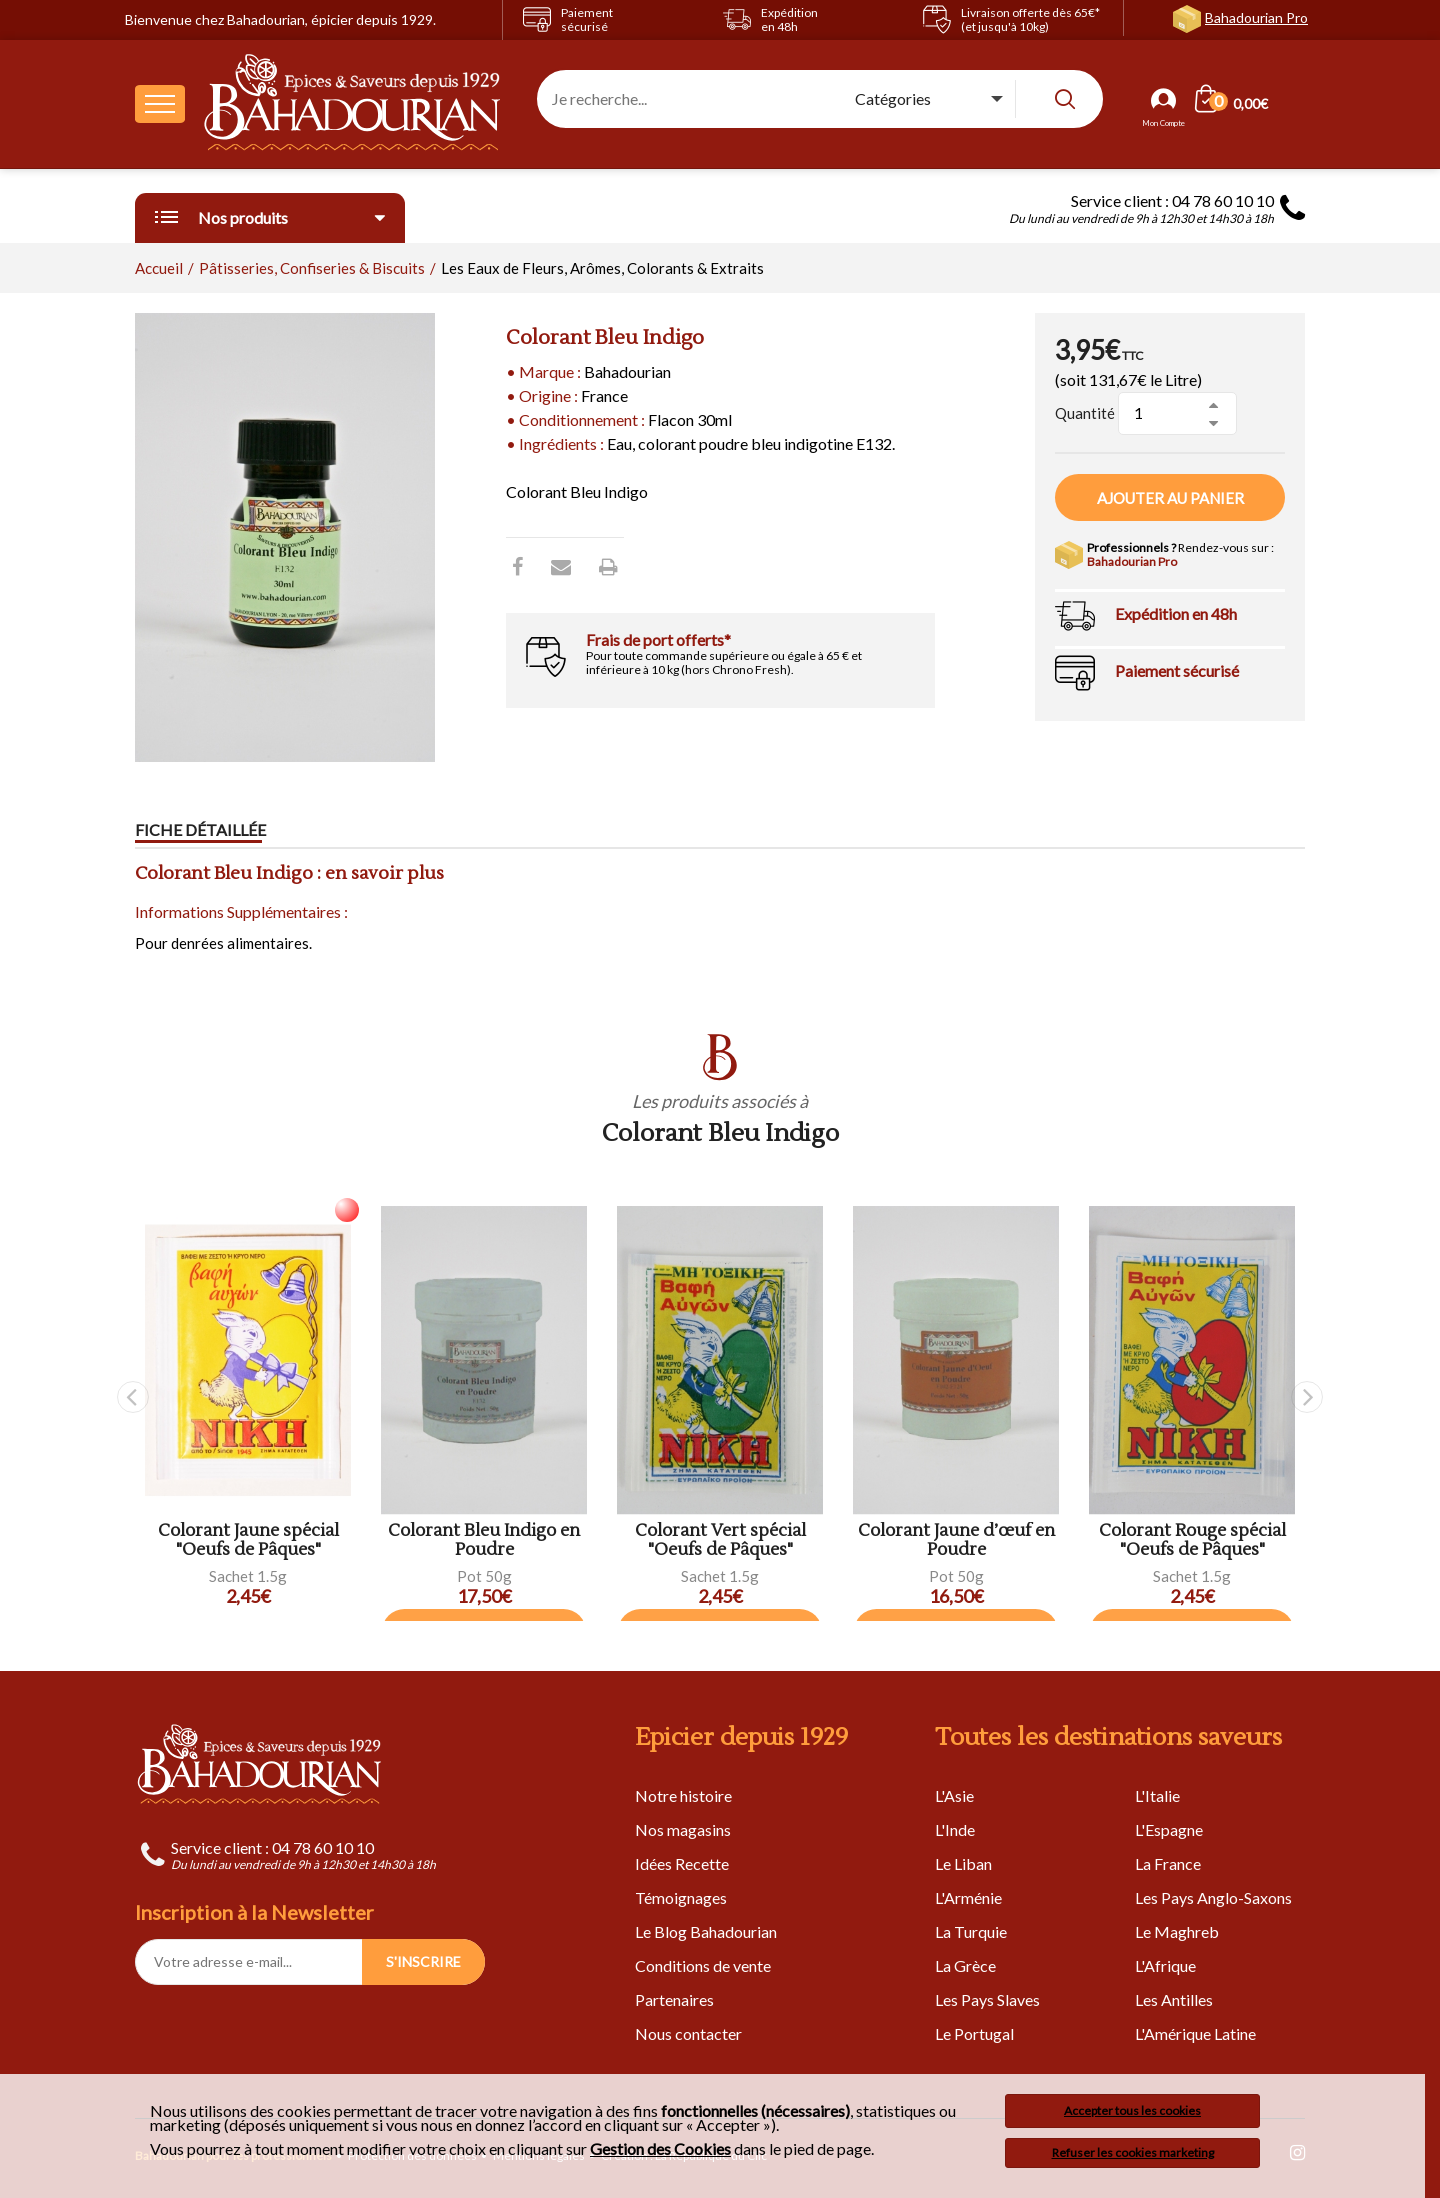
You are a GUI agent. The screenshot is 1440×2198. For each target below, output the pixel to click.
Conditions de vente (703, 1965)
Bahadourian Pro (1256, 17)
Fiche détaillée (200, 829)
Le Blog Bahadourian (706, 1931)
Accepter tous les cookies (1132, 2110)
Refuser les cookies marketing (1133, 2152)
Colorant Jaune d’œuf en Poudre (956, 1540)
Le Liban (963, 1863)
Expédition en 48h (1176, 613)
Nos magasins (683, 1829)
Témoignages (681, 1897)
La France (1168, 1863)
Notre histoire (683, 1795)
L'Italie (1157, 1795)
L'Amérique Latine (1195, 2033)
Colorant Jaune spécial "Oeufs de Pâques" (248, 1540)
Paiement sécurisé (1177, 670)
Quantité (1085, 413)
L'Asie (954, 1795)
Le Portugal (974, 2033)
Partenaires (674, 1999)
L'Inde (955, 1829)
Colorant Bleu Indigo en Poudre (484, 1540)
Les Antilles (1174, 1999)
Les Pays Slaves (987, 1999)
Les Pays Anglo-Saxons (1213, 1897)
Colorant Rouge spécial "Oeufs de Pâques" (1192, 1540)
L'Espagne (1169, 1829)
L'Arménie (968, 1897)
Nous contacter (688, 2033)
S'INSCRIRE (423, 1961)
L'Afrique (1165, 1965)
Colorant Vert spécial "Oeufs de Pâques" (720, 1540)
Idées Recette (682, 1863)
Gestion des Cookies (660, 2149)
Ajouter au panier (1170, 498)
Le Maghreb (1177, 1931)
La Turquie (971, 1931)
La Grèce (965, 1965)
